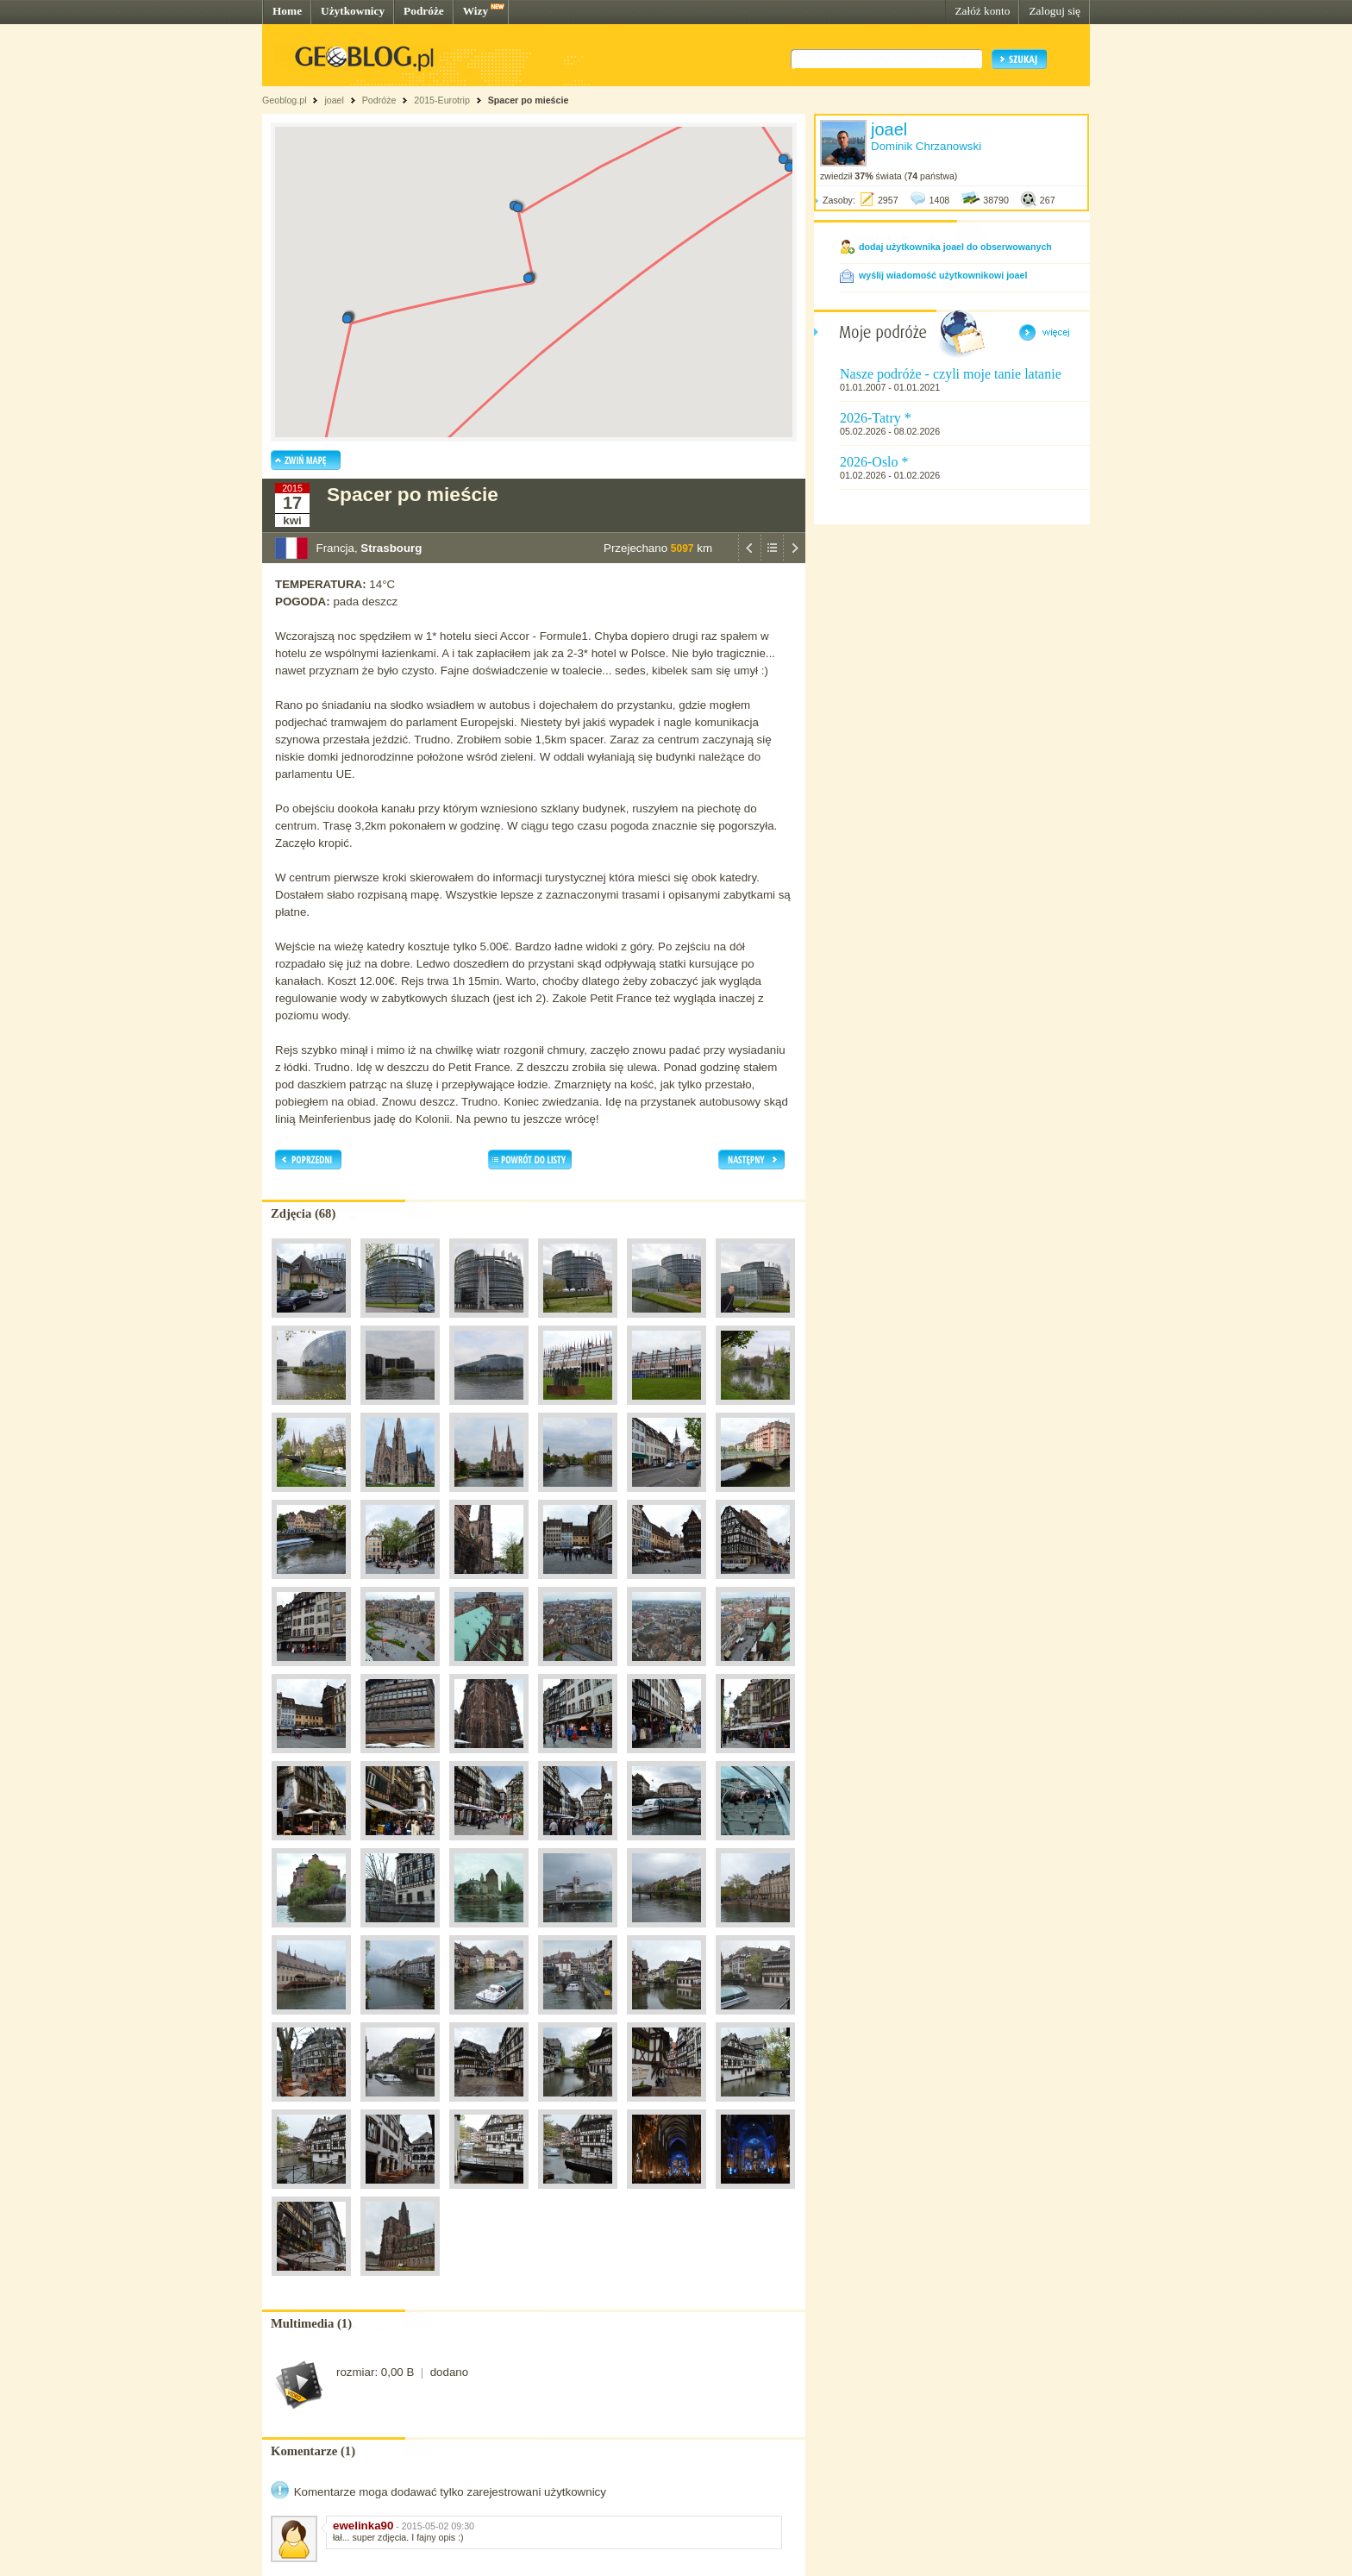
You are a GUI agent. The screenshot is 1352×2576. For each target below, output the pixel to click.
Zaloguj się (1054, 10)
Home (287, 10)
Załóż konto (982, 10)
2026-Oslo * (874, 461)
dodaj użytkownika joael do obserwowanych (955, 246)
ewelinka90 (363, 2525)
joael (334, 100)
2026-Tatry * (875, 418)
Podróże (424, 10)
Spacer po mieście (528, 100)
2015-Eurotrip (442, 100)
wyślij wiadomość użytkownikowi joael (943, 275)
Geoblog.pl (284, 100)
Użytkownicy (353, 10)
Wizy (475, 10)
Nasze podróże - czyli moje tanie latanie (950, 374)
